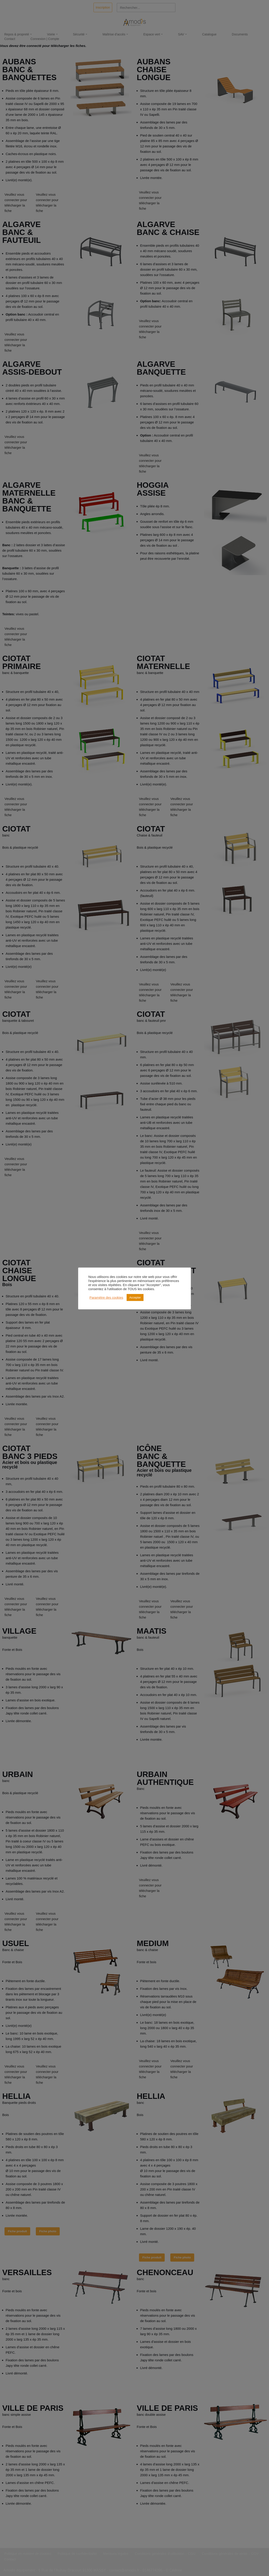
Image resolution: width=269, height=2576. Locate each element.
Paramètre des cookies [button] (106, 1297)
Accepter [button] (135, 1297)
